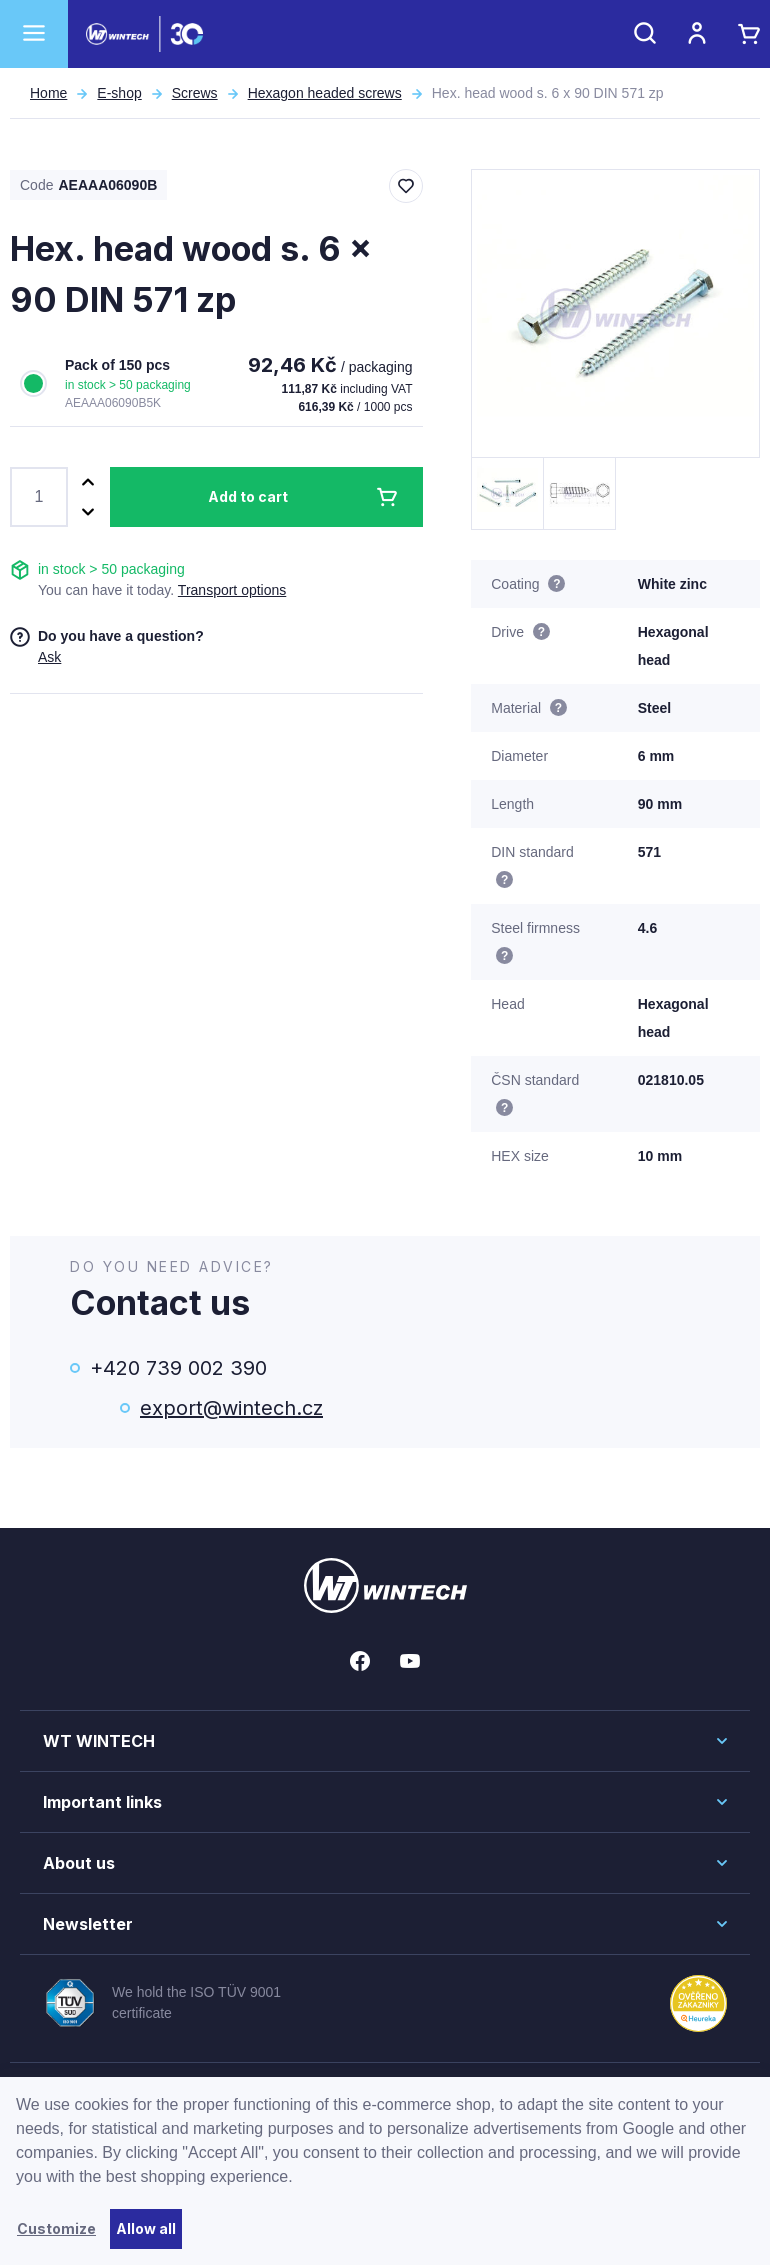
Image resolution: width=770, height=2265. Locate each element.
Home (48, 93)
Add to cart (248, 496)
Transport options (232, 590)
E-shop (119, 93)
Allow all (146, 2228)
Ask (49, 657)
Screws (195, 93)
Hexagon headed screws (325, 93)
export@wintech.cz (231, 1408)
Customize (56, 2228)
